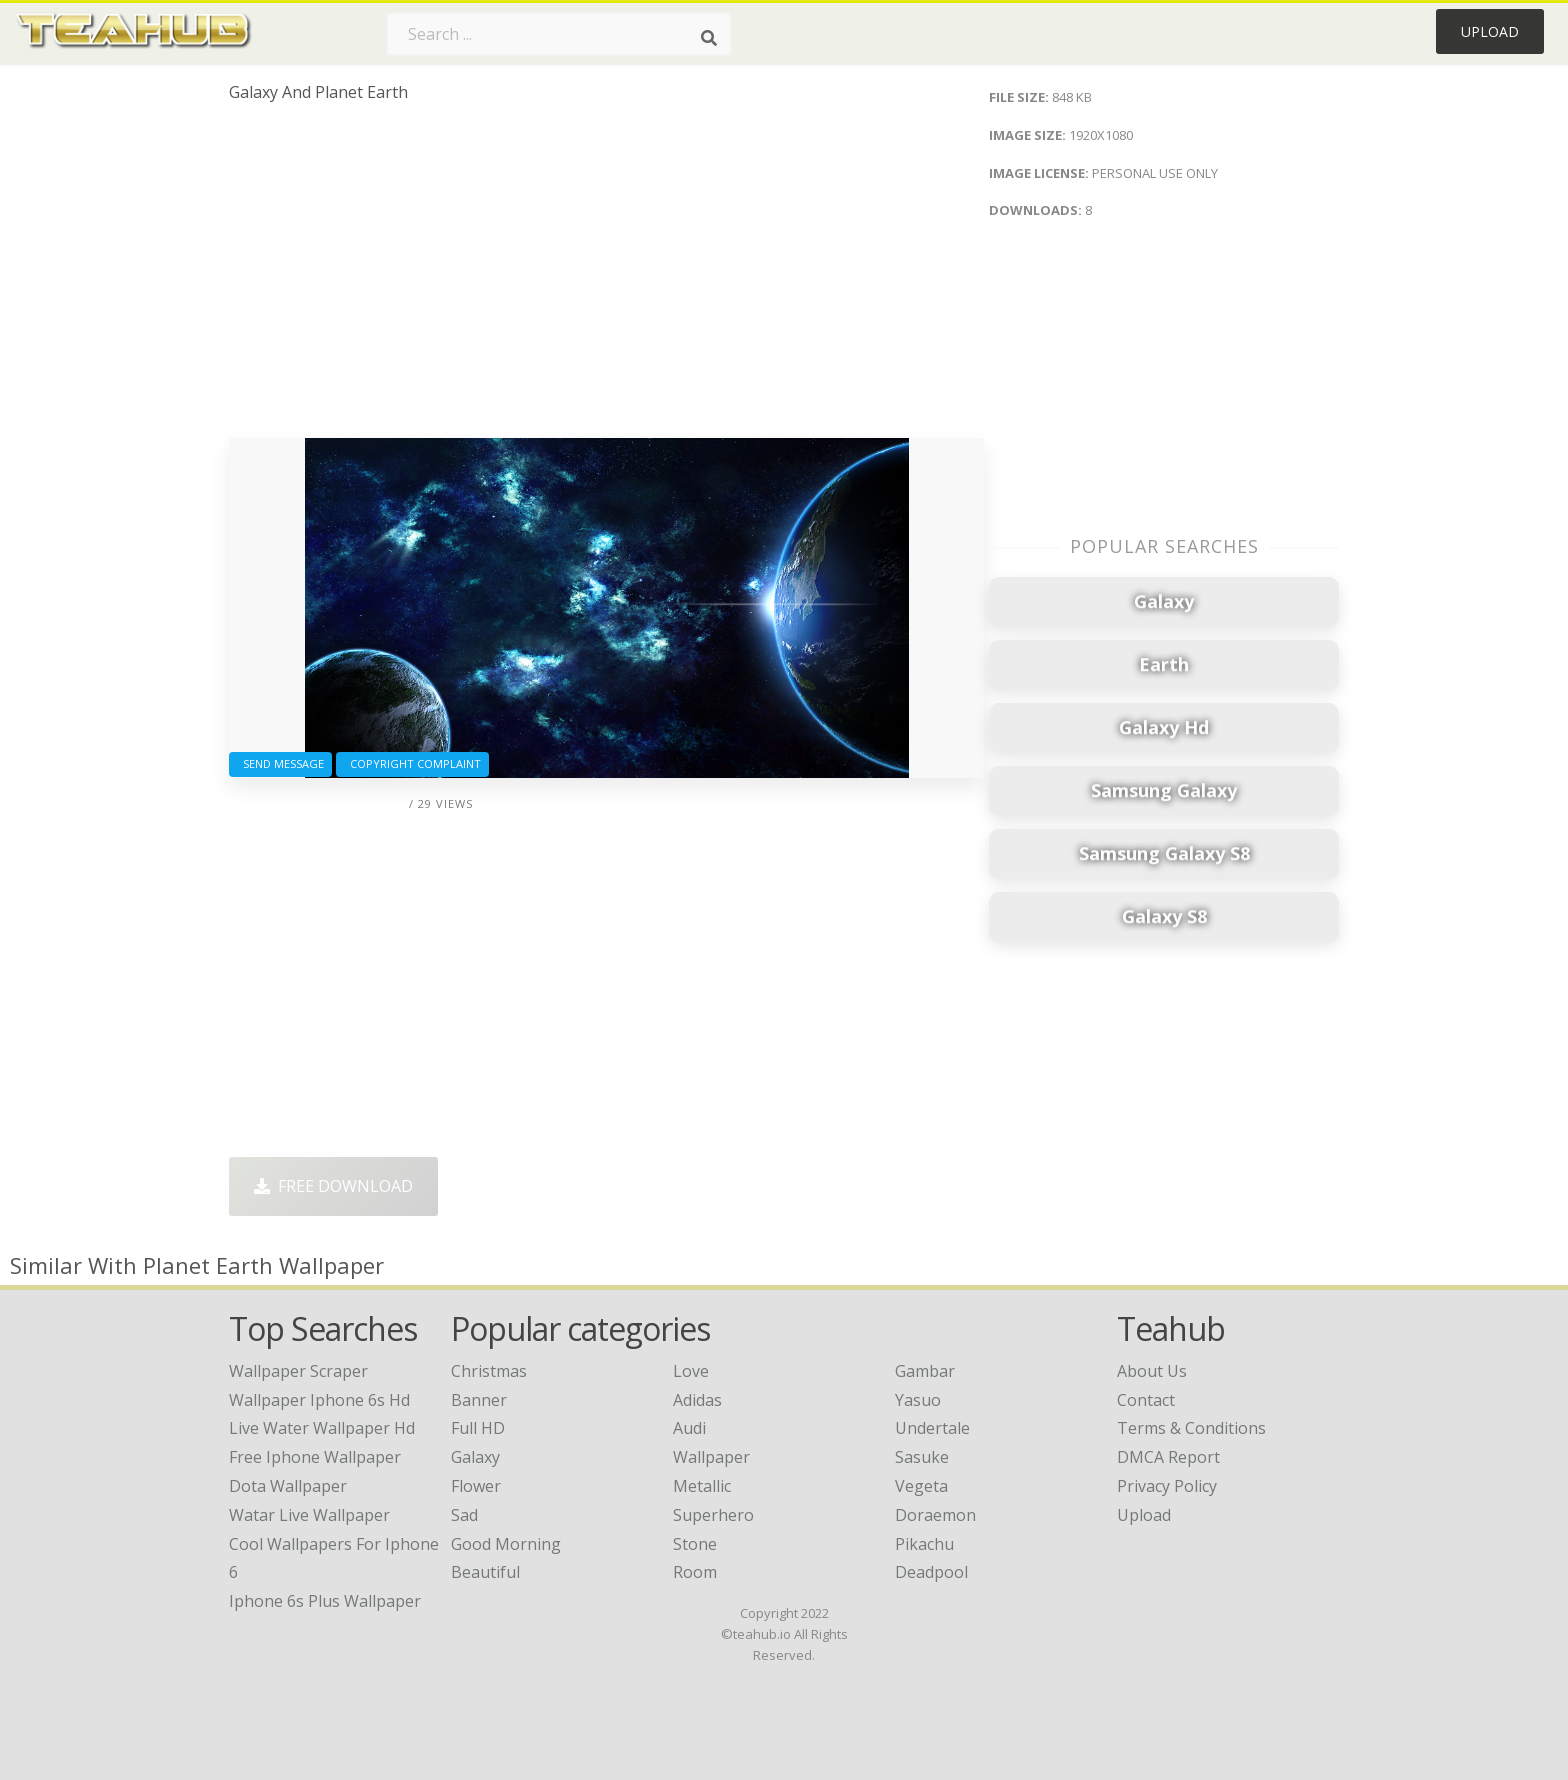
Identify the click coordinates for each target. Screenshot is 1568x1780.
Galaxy (475, 1457)
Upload (1490, 31)
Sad (464, 1515)
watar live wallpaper (309, 1515)
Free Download (333, 1186)
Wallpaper (711, 1457)
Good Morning (506, 1544)
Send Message (280, 763)
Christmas (489, 1371)
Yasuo (918, 1400)
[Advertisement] (606, 278)
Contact (1146, 1400)
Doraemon (935, 1515)
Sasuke (922, 1457)
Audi (689, 1428)
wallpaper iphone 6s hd (319, 1400)
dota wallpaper (288, 1486)
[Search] (709, 38)
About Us (1152, 1371)
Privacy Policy (1167, 1486)
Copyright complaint (412, 763)
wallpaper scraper (298, 1371)
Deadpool (931, 1572)
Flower (476, 1486)
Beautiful (485, 1572)
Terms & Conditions (1191, 1428)
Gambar (925, 1371)
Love (691, 1371)
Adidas (697, 1400)
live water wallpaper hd (322, 1428)
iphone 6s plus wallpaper (325, 1601)
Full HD (478, 1428)
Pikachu (924, 1544)
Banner (479, 1400)
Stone (695, 1544)
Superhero (713, 1515)
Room (695, 1572)
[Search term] (559, 34)
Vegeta (921, 1486)
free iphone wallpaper (315, 1457)
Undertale (932, 1428)
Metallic (702, 1486)
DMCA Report (1168, 1457)
